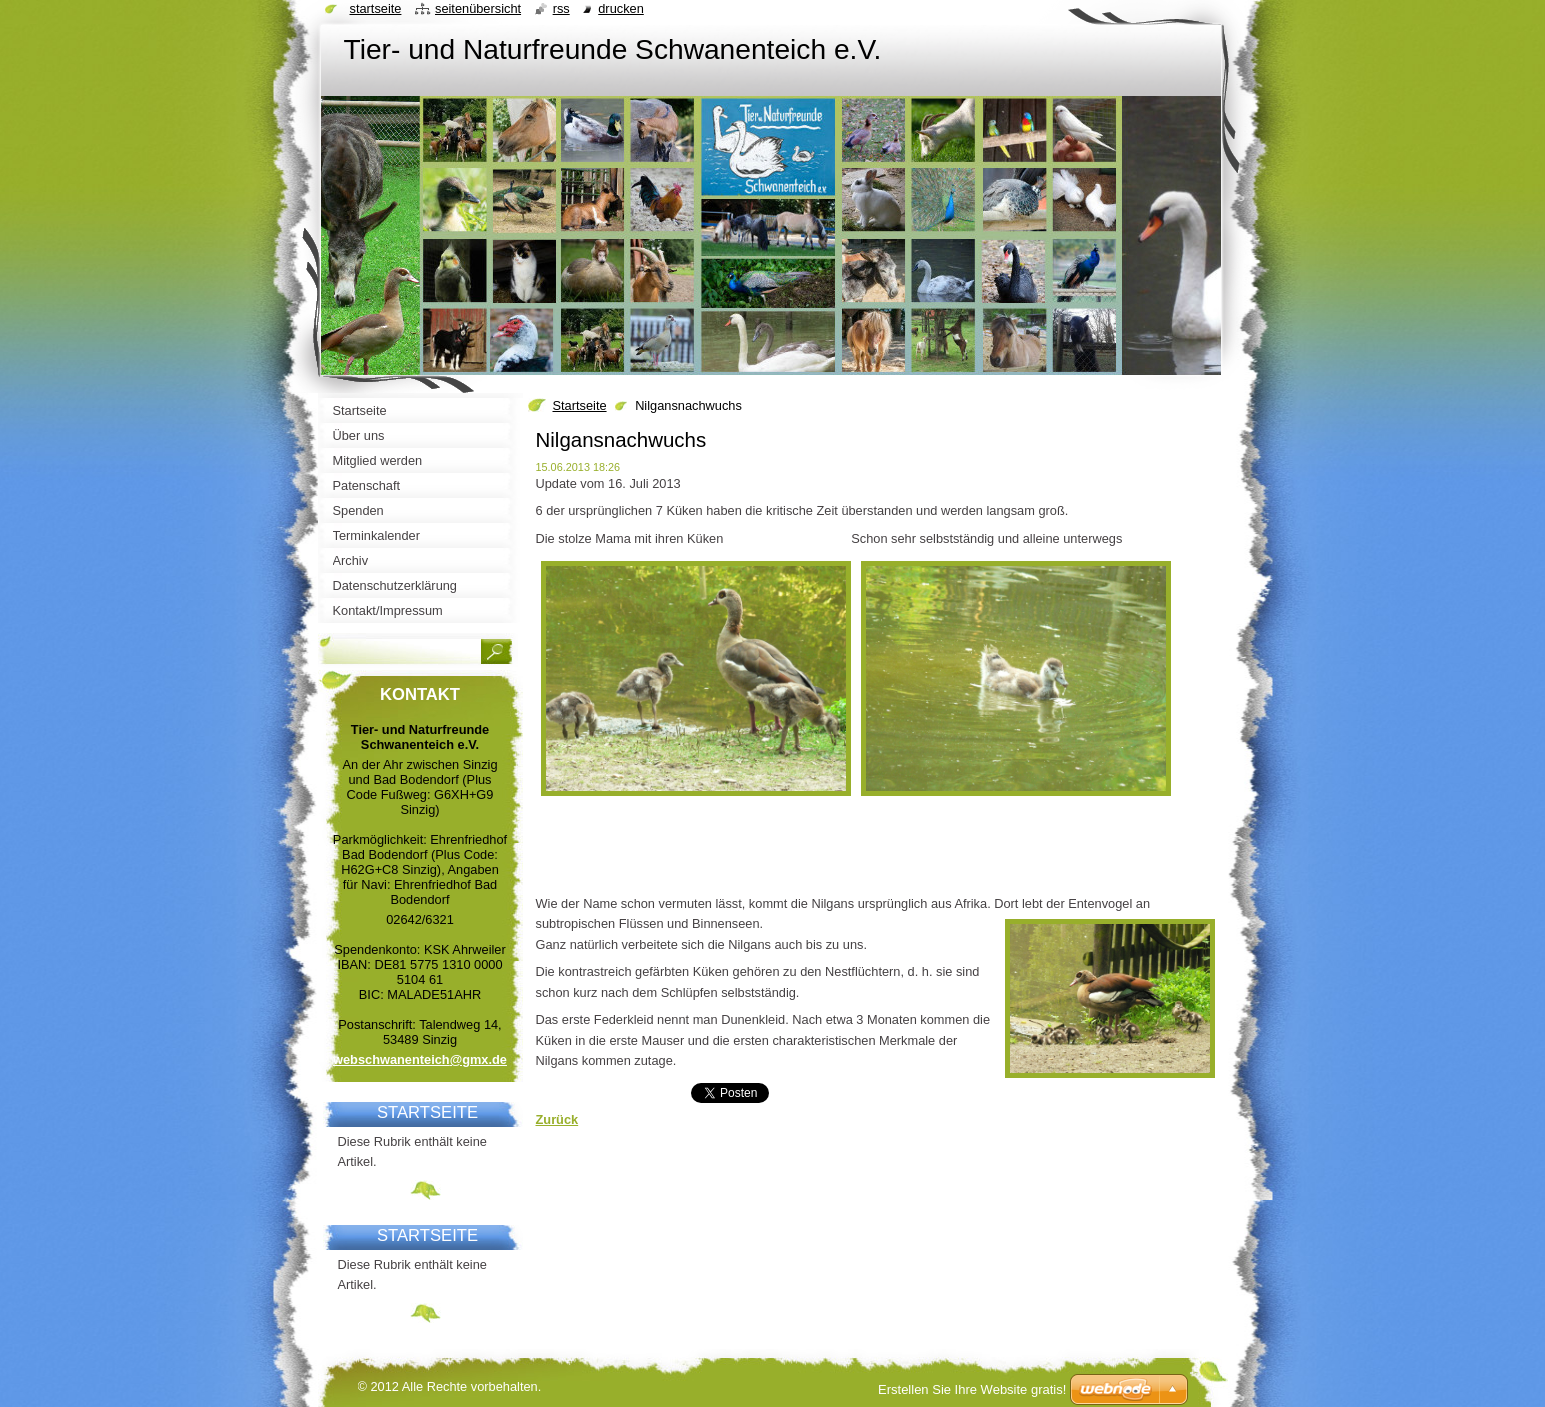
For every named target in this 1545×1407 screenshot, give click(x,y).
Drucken (621, 8)
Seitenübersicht (478, 8)
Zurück (557, 1119)
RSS (561, 8)
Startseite (580, 405)
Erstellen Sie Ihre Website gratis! (972, 1389)
